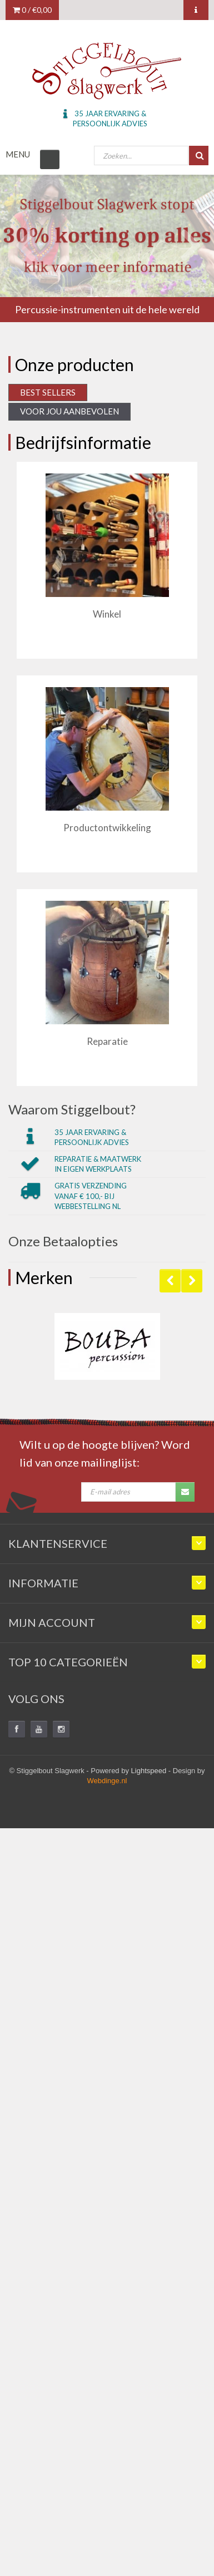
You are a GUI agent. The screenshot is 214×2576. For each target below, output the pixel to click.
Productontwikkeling (107, 827)
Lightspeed (149, 1770)
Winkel (107, 614)
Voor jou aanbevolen (69, 411)
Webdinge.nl (107, 1780)
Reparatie (107, 1041)
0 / (32, 9)
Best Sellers (48, 392)
